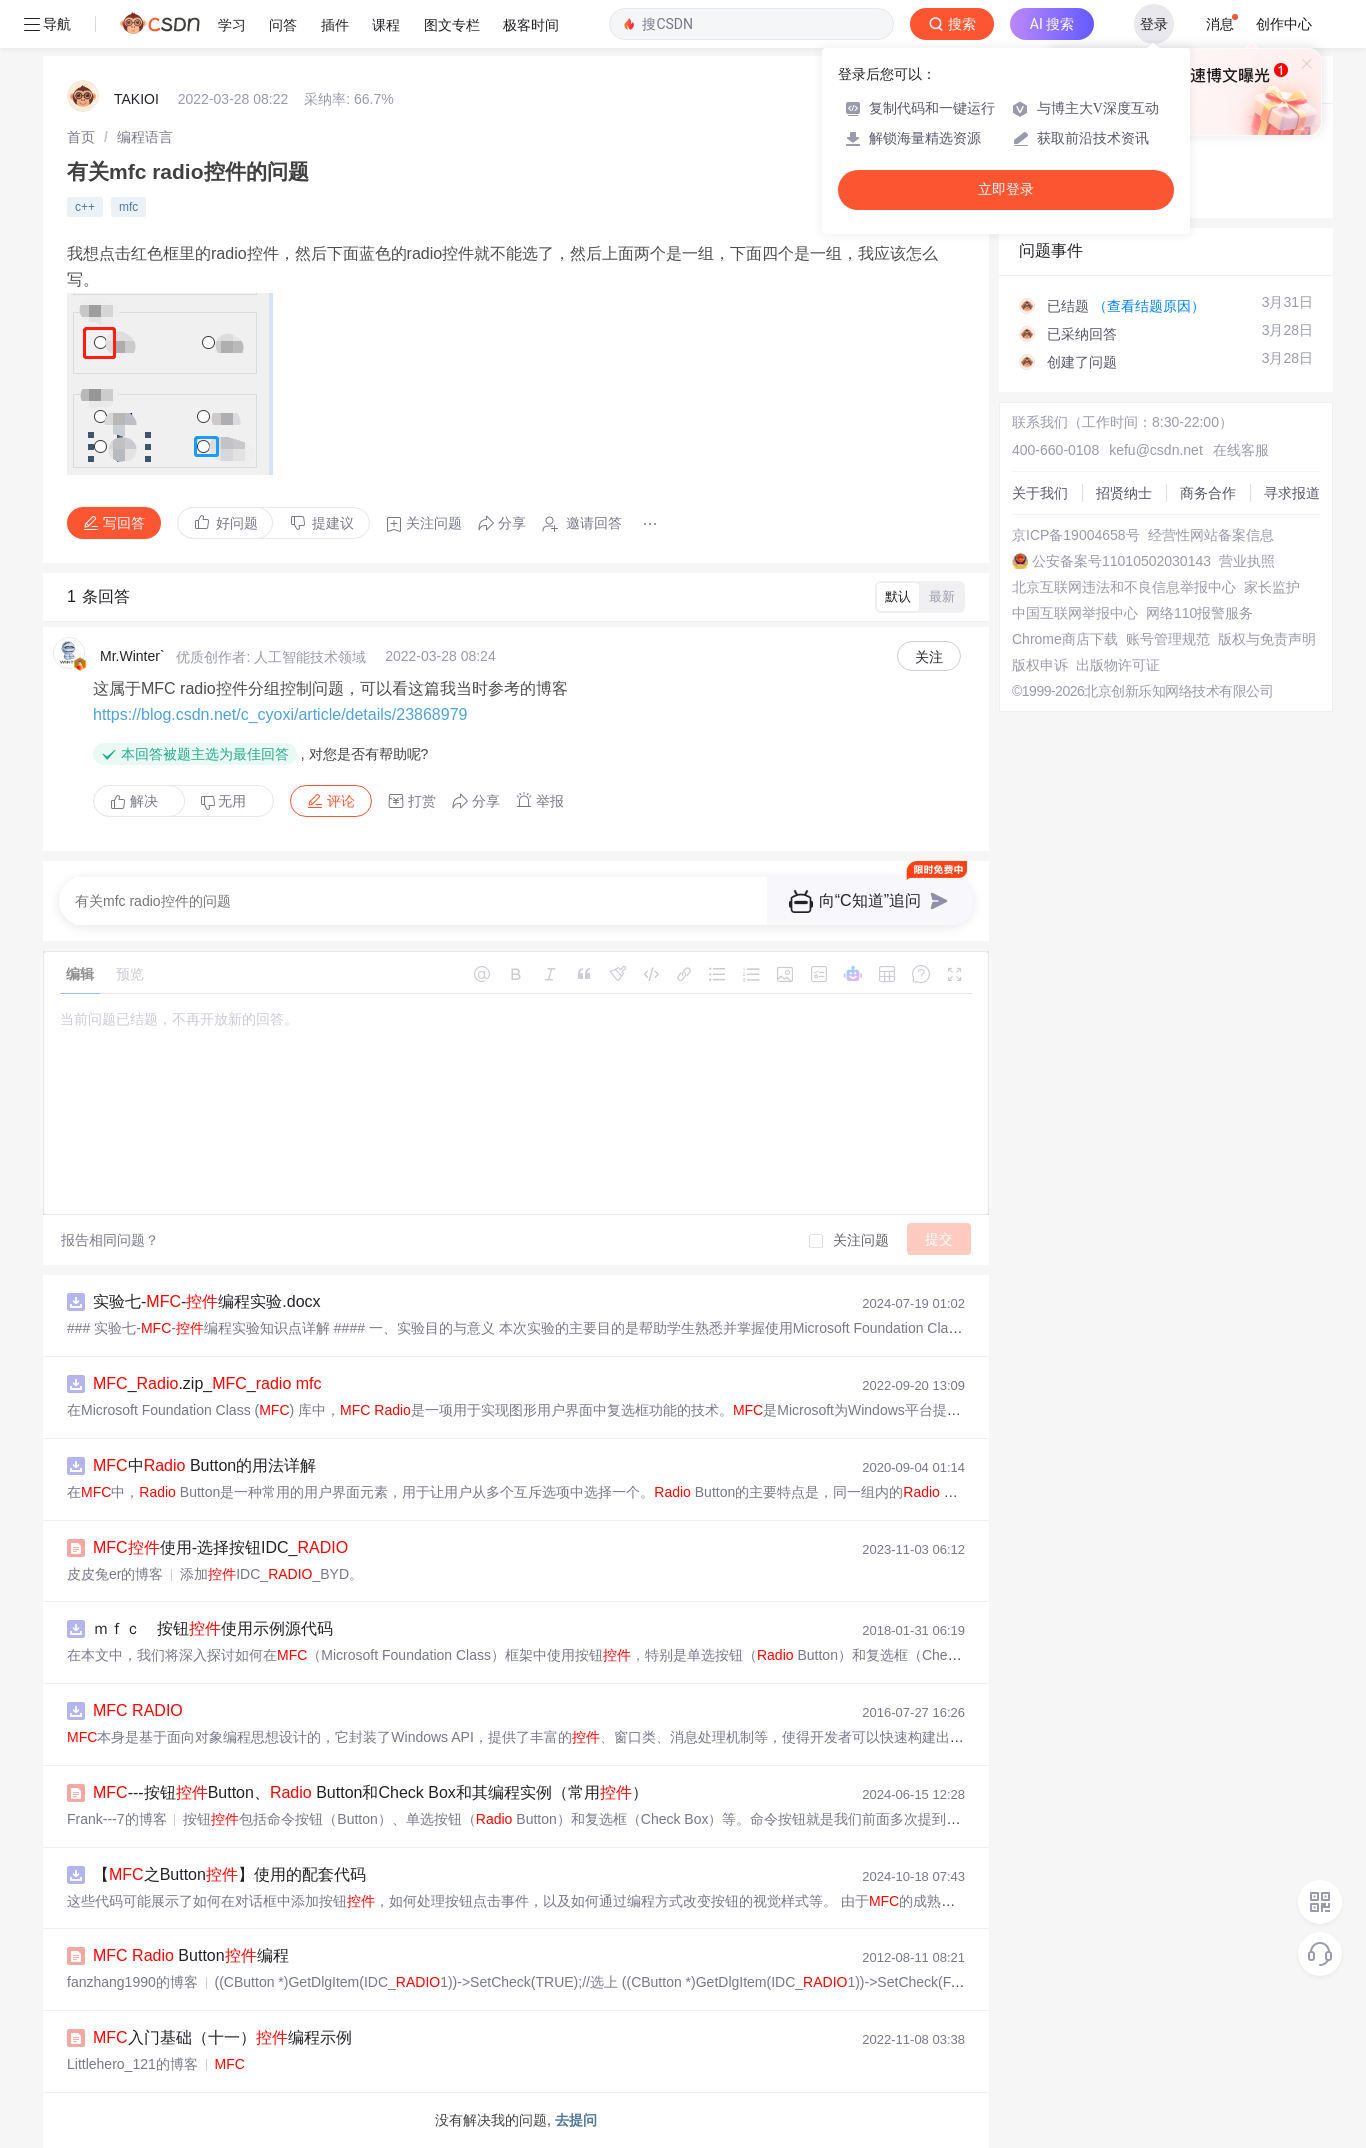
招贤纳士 (1124, 493)
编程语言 (145, 137)
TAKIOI (136, 99)
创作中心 (1284, 24)
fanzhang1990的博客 (132, 1982)
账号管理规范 (1168, 639)
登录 (1154, 24)
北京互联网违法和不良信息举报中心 (1124, 587)
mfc (128, 207)
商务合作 (1208, 493)
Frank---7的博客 (117, 1819)
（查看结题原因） (1149, 306)
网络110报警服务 (1199, 613)
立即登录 (1006, 189)
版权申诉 (1040, 665)
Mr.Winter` (132, 656)
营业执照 (1247, 561)
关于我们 (1040, 493)
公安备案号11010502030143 (1121, 561)
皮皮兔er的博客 (115, 1574)
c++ (85, 207)
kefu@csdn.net (1156, 450)
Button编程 (191, 1955)
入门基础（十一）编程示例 (222, 2037)
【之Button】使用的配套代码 (229, 1874)
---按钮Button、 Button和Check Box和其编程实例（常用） (370, 1792)
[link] (81, 137)
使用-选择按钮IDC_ (220, 1547)
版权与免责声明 (1267, 639)
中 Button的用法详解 (204, 1465)
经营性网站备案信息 (1211, 535)
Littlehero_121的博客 (132, 2064)
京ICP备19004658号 (1076, 535)
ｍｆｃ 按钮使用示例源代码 (213, 1628)
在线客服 (1241, 450)
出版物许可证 (1118, 665)
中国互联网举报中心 (1075, 613)
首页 (81, 137)
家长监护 (1272, 587)
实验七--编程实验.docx (207, 1301)
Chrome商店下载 (1065, 639)
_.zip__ (207, 1383)
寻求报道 (1292, 493)
